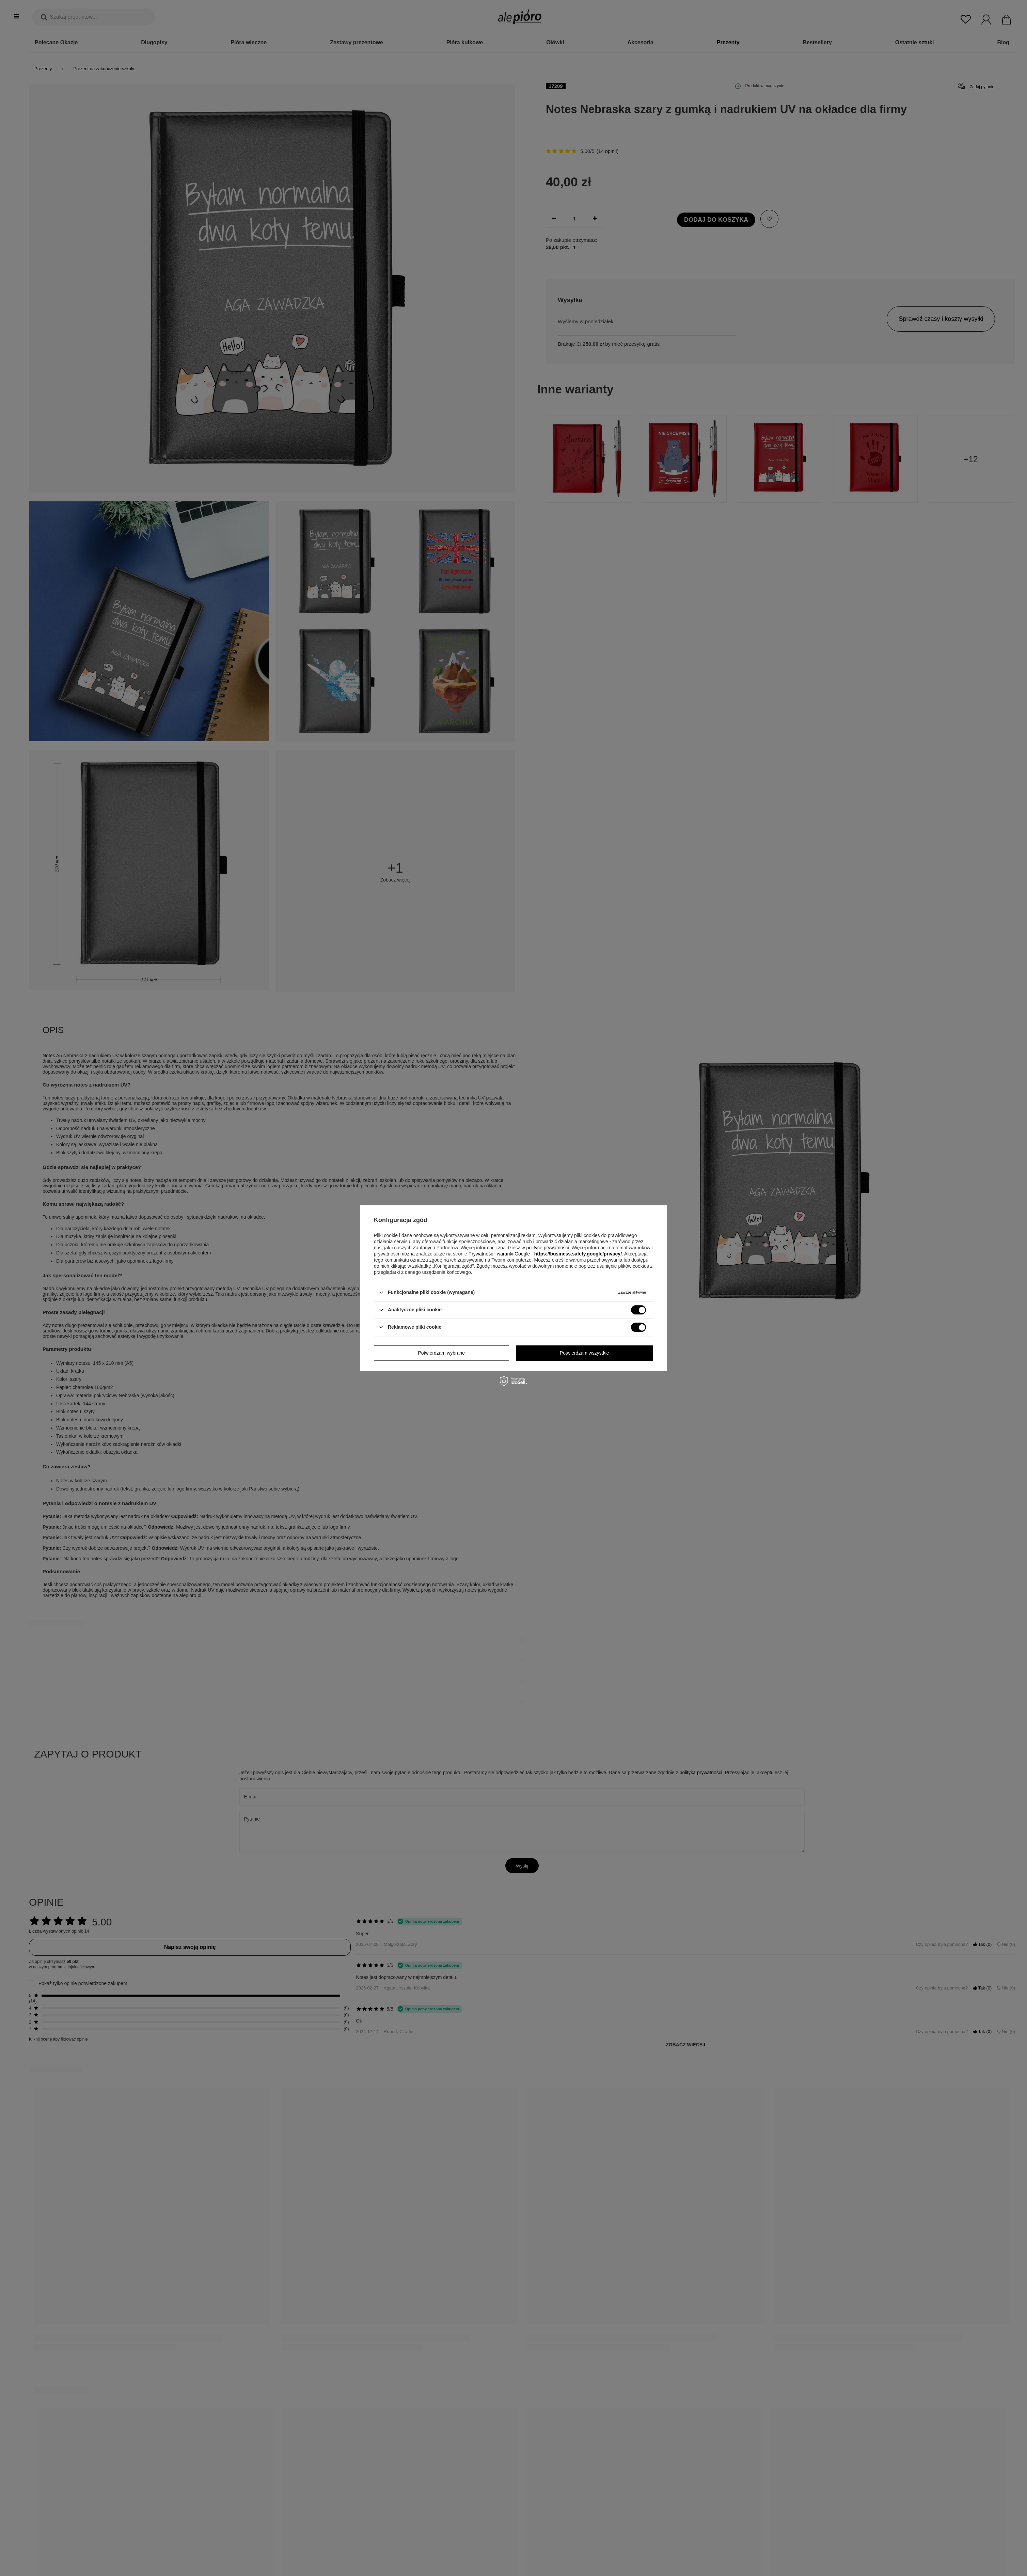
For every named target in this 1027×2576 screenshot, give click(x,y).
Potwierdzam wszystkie (584, 1353)
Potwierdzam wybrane (441, 1353)
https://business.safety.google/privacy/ (578, 1253)
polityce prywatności (547, 1247)
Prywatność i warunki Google (499, 1253)
